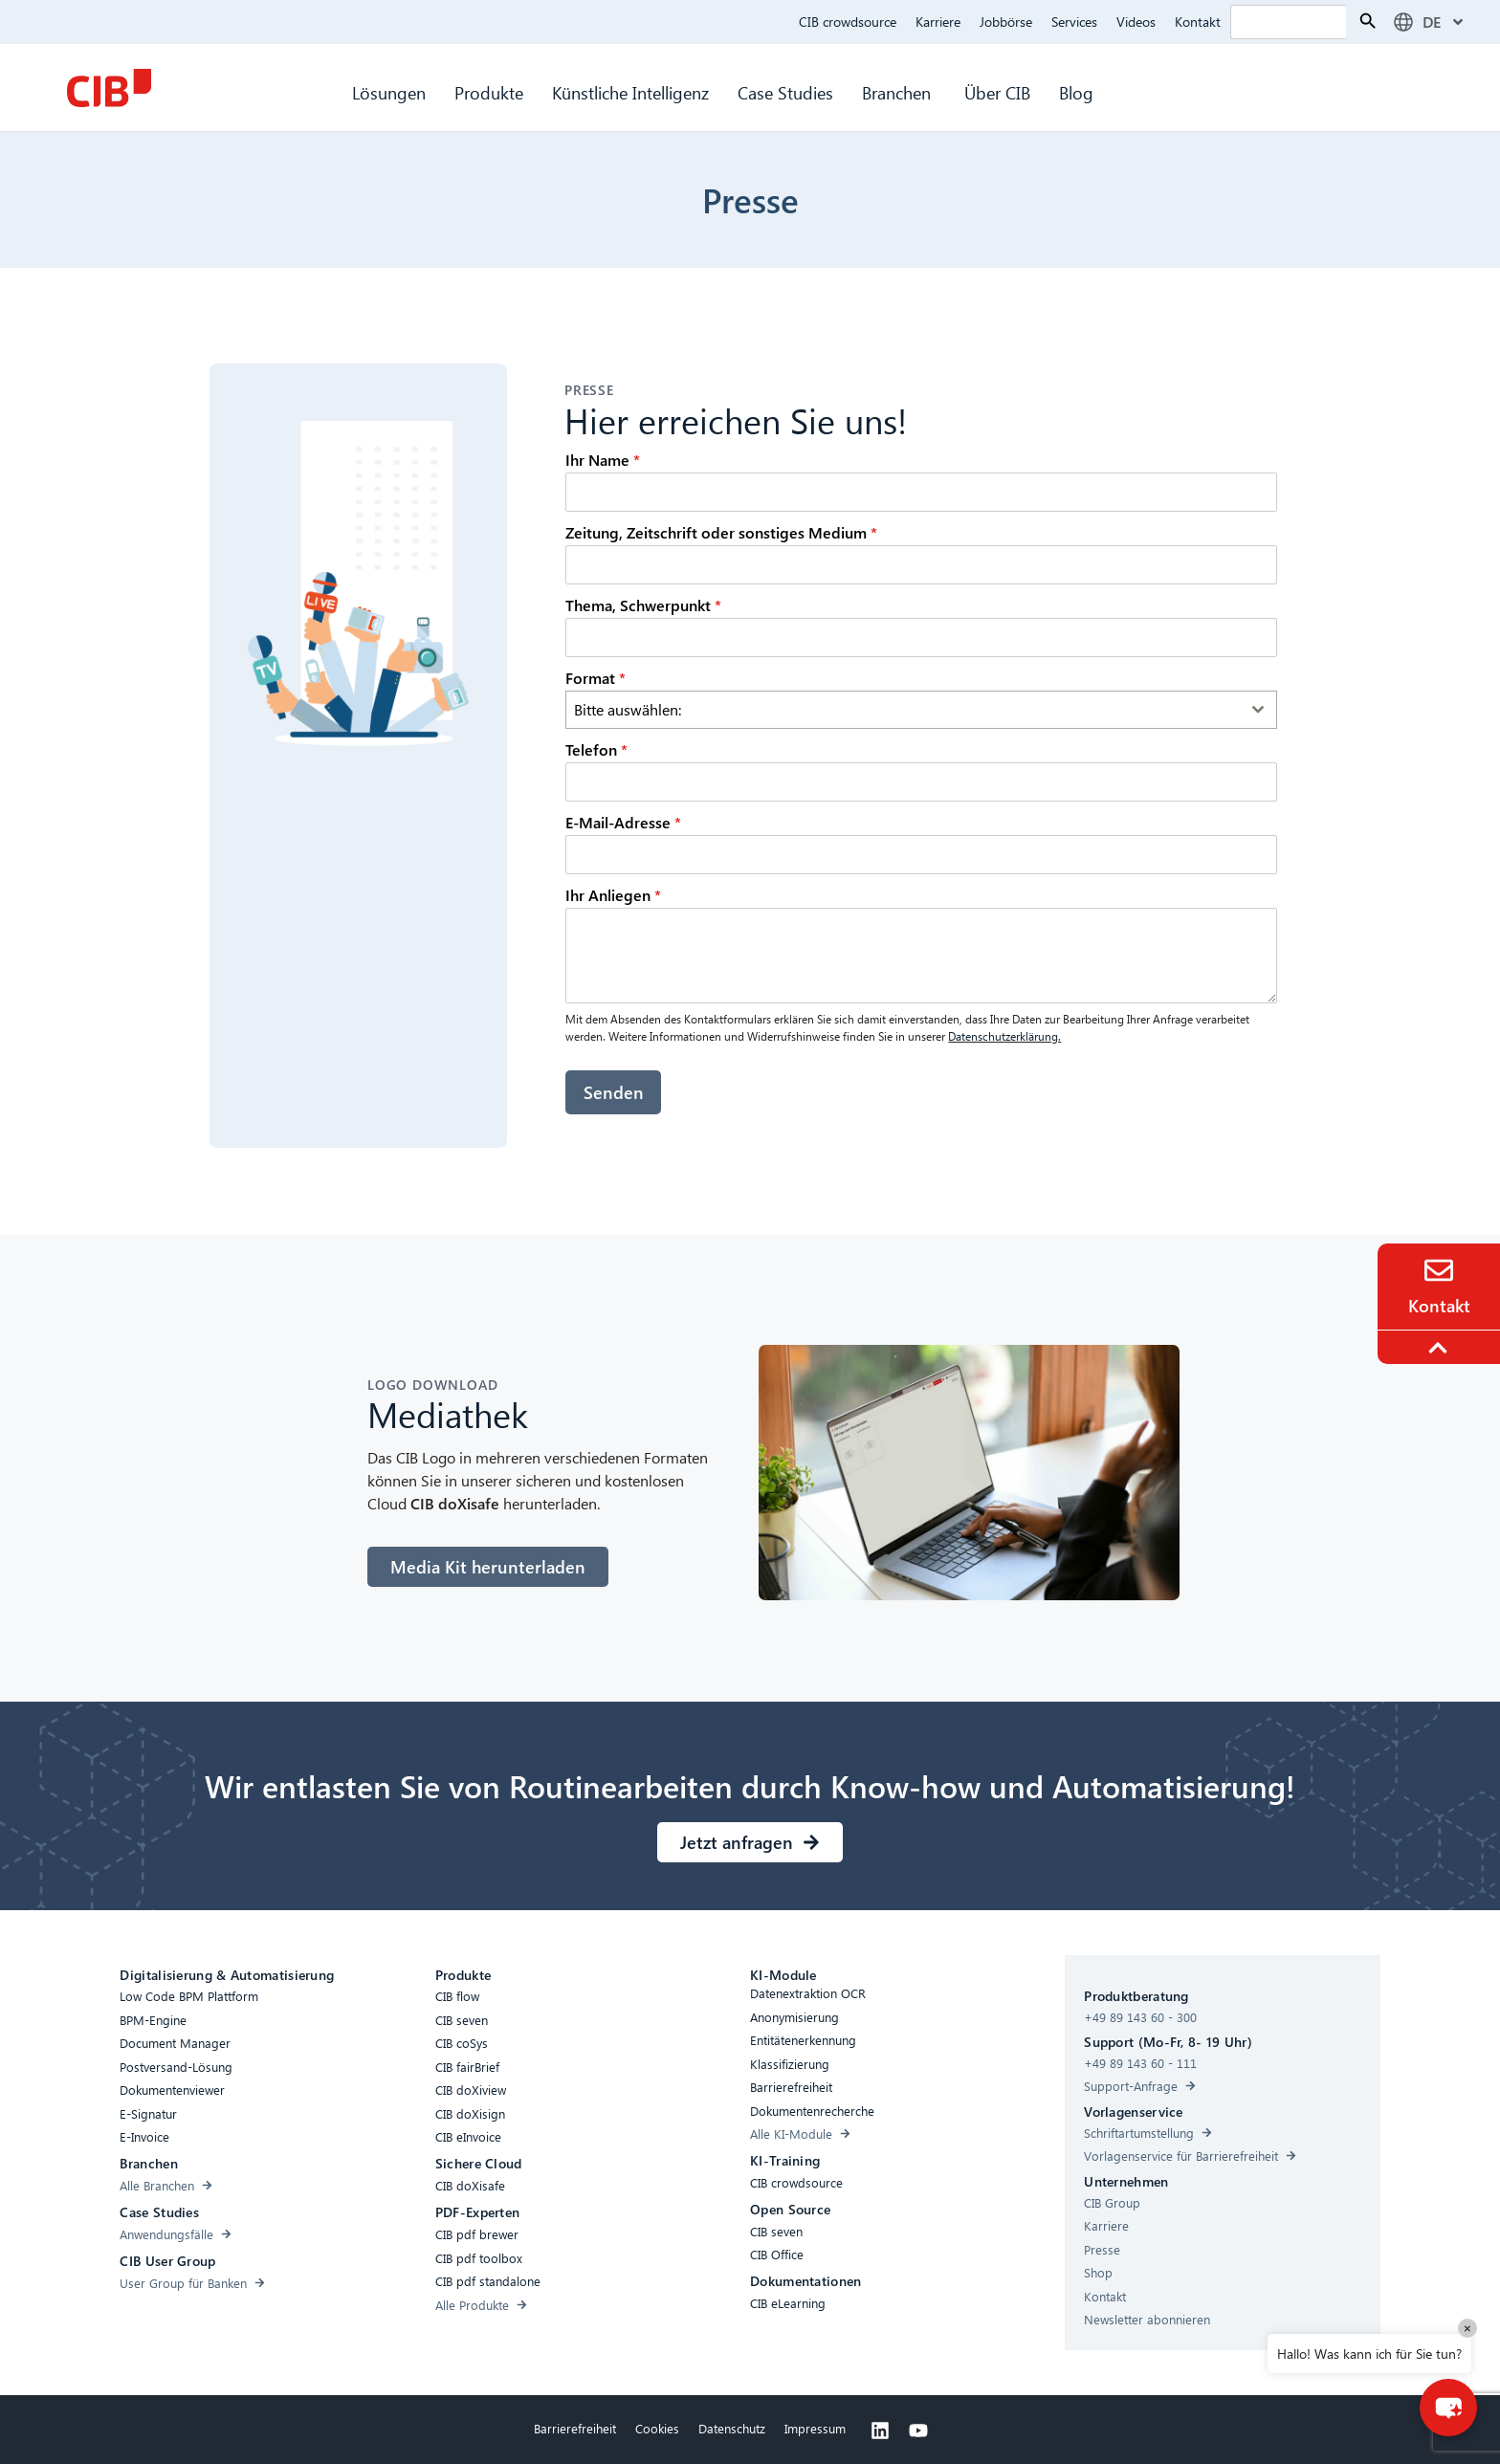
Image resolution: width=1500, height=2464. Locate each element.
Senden (614, 1092)
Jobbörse (1006, 21)
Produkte (488, 92)
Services (1074, 21)
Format (595, 678)
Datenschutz (731, 2427)
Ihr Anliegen (613, 895)
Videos (1136, 21)
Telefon (596, 749)
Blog (1076, 92)
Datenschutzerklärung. (1004, 1036)
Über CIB (997, 92)
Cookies (657, 2427)
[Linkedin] (880, 2429)
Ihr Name (602, 460)
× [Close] (1467, 2328)
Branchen (899, 92)
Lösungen (389, 92)
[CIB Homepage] (109, 88)
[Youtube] (918, 2429)
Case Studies (785, 92)
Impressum (815, 2427)
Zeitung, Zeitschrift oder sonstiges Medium (721, 532)
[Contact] (1438, 1270)
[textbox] (903, 710)
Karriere (937, 21)
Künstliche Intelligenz (630, 92)
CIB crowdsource (847, 21)
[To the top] (1440, 1347)
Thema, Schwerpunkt (643, 605)
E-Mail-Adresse (623, 822)
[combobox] (921, 710)
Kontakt (1198, 21)
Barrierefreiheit (575, 2427)
